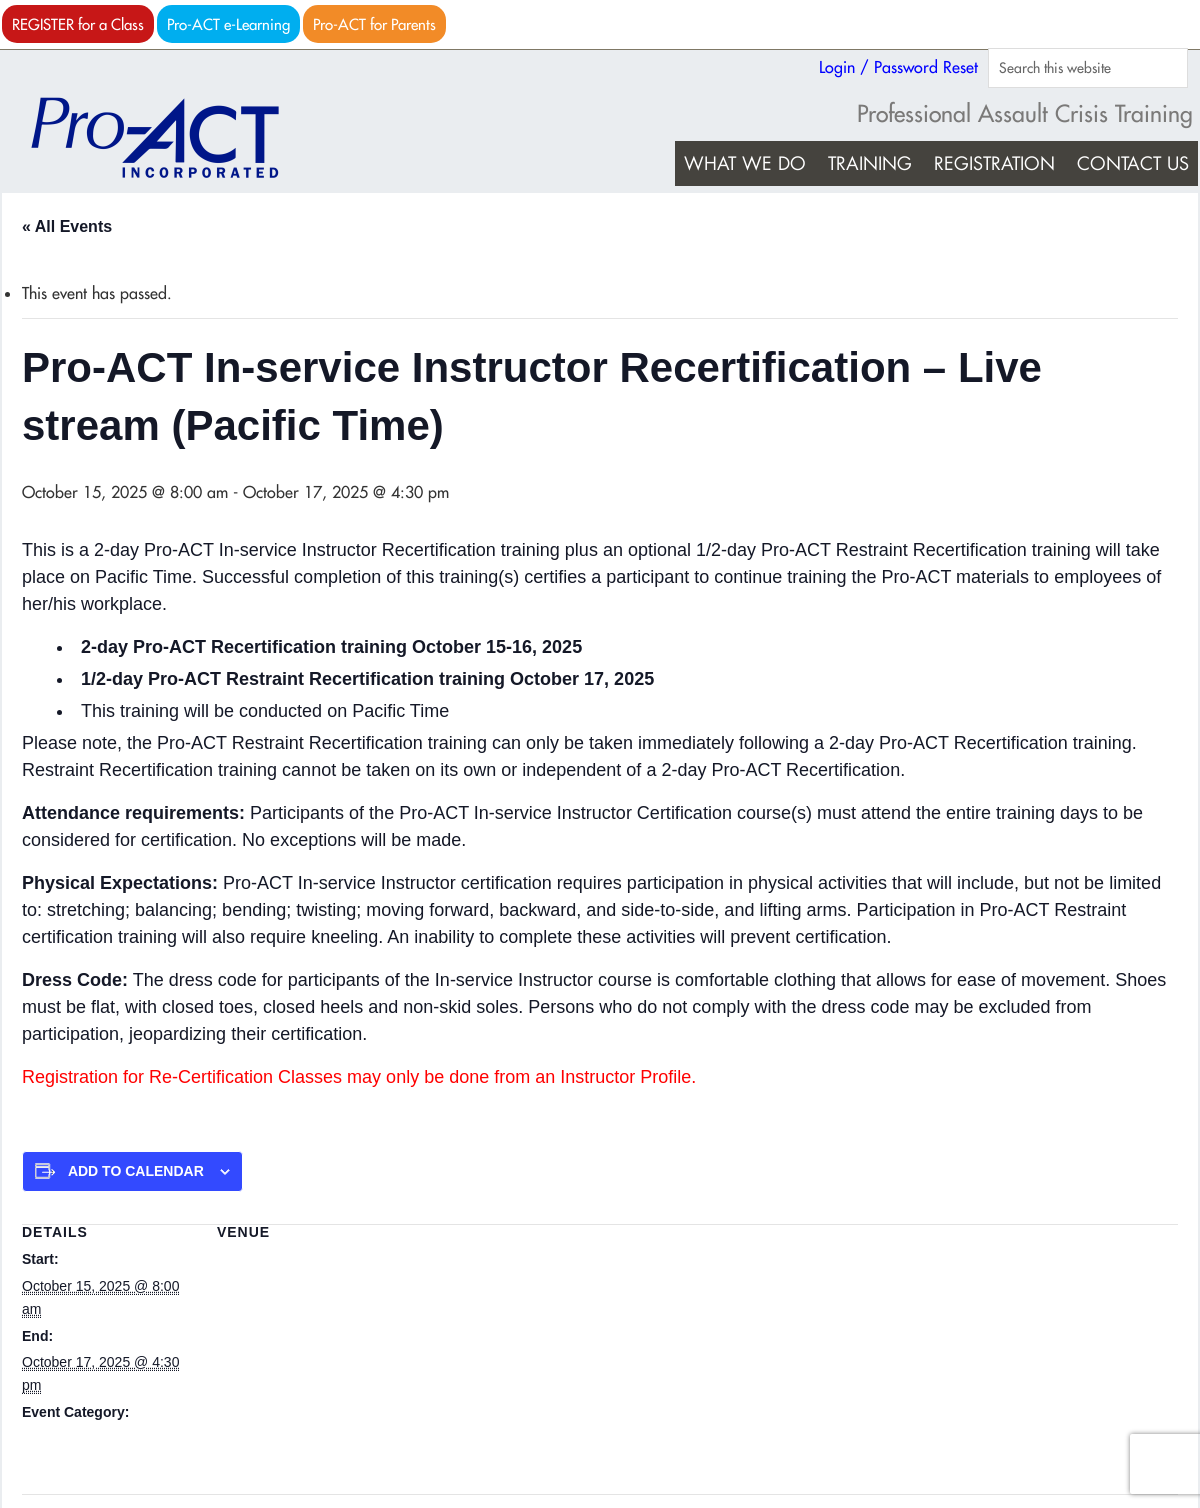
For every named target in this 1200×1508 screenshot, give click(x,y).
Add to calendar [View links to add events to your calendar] (136, 1171)
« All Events (67, 226)
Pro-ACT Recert (71, 1438)
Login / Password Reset (898, 67)
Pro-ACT (172, 138)
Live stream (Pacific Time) (297, 1259)
